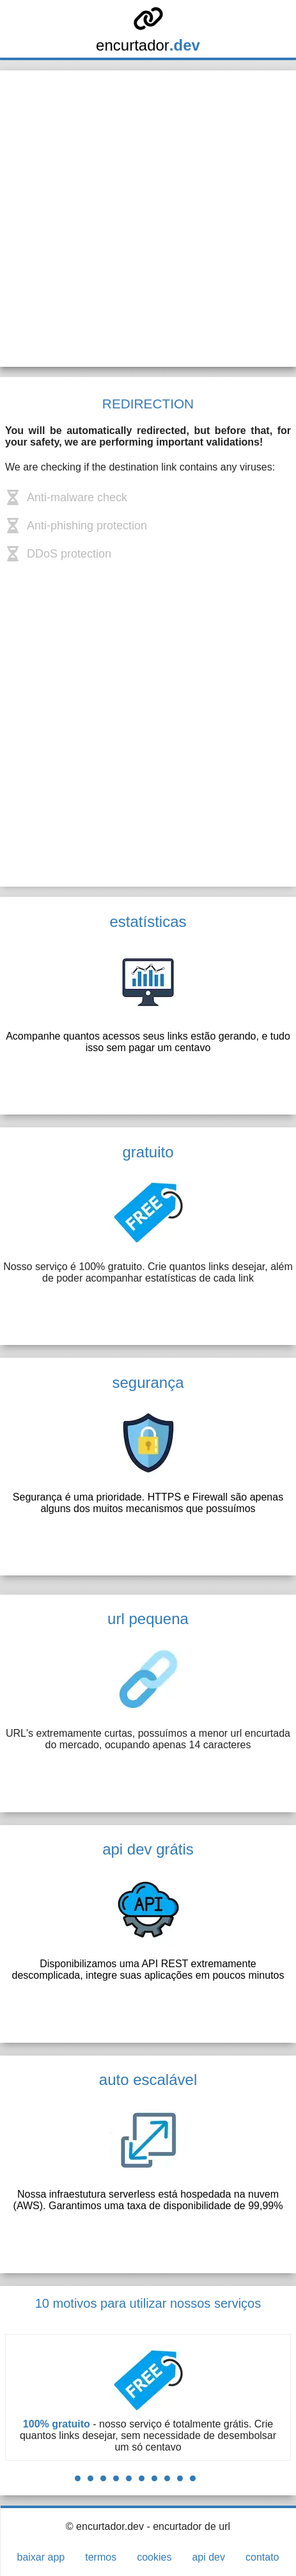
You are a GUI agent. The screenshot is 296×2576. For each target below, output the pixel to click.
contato (262, 2557)
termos (100, 2557)
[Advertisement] (148, 218)
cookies (154, 2557)
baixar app (41, 2557)
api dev (208, 2557)
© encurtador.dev (105, 2526)
